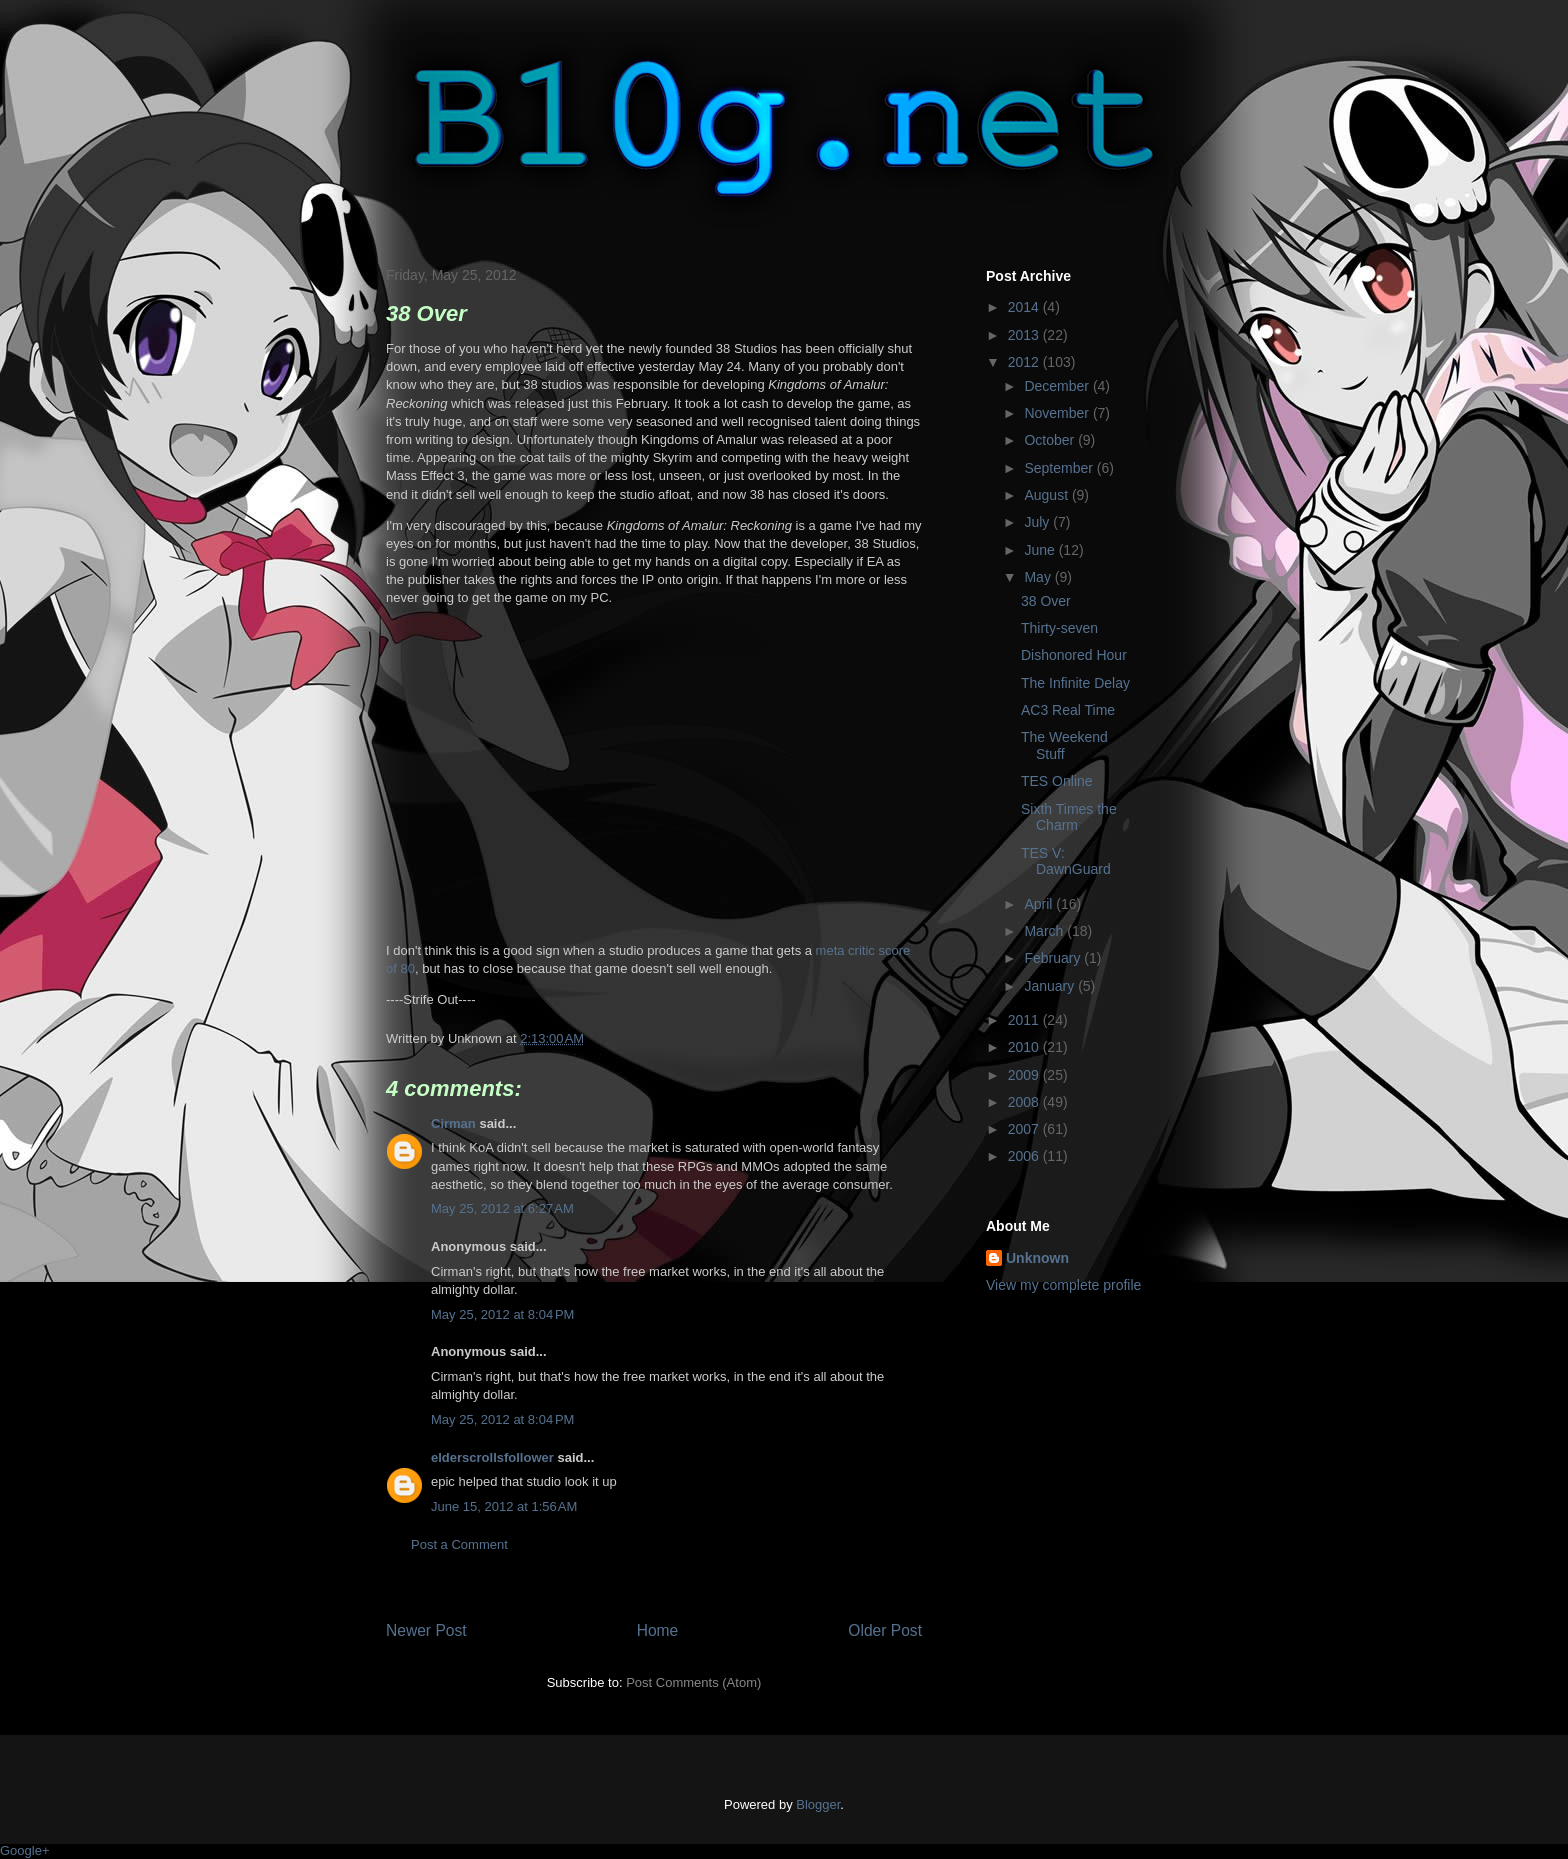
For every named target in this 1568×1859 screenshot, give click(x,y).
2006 (1025, 1156)
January (1051, 986)
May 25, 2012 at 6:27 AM (502, 1208)
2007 (1025, 1129)
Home (658, 1630)
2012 (1025, 362)
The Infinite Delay (1075, 683)
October (1051, 440)
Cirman (453, 1123)
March (1045, 931)
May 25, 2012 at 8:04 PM (502, 1314)
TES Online (1057, 781)
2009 (1025, 1075)
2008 (1025, 1102)
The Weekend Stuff (1064, 745)
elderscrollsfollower (492, 1457)
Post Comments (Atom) (693, 1682)
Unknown (1037, 1258)
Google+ (25, 1850)
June (1041, 550)
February (1054, 958)
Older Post (885, 1630)
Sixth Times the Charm (1069, 817)
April (1040, 904)
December (1058, 386)
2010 (1025, 1047)
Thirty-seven (1059, 628)
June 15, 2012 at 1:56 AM (504, 1506)
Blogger (818, 1804)
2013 (1025, 335)
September (1060, 468)
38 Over (1046, 601)
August (1047, 495)
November (1058, 413)
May (1039, 577)
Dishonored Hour (1074, 655)
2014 (1025, 307)
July (1038, 522)
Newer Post (426, 1630)
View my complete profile (1063, 1285)
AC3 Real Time (1068, 710)
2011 (1025, 1020)
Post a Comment (459, 1544)
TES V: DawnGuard (1066, 861)
